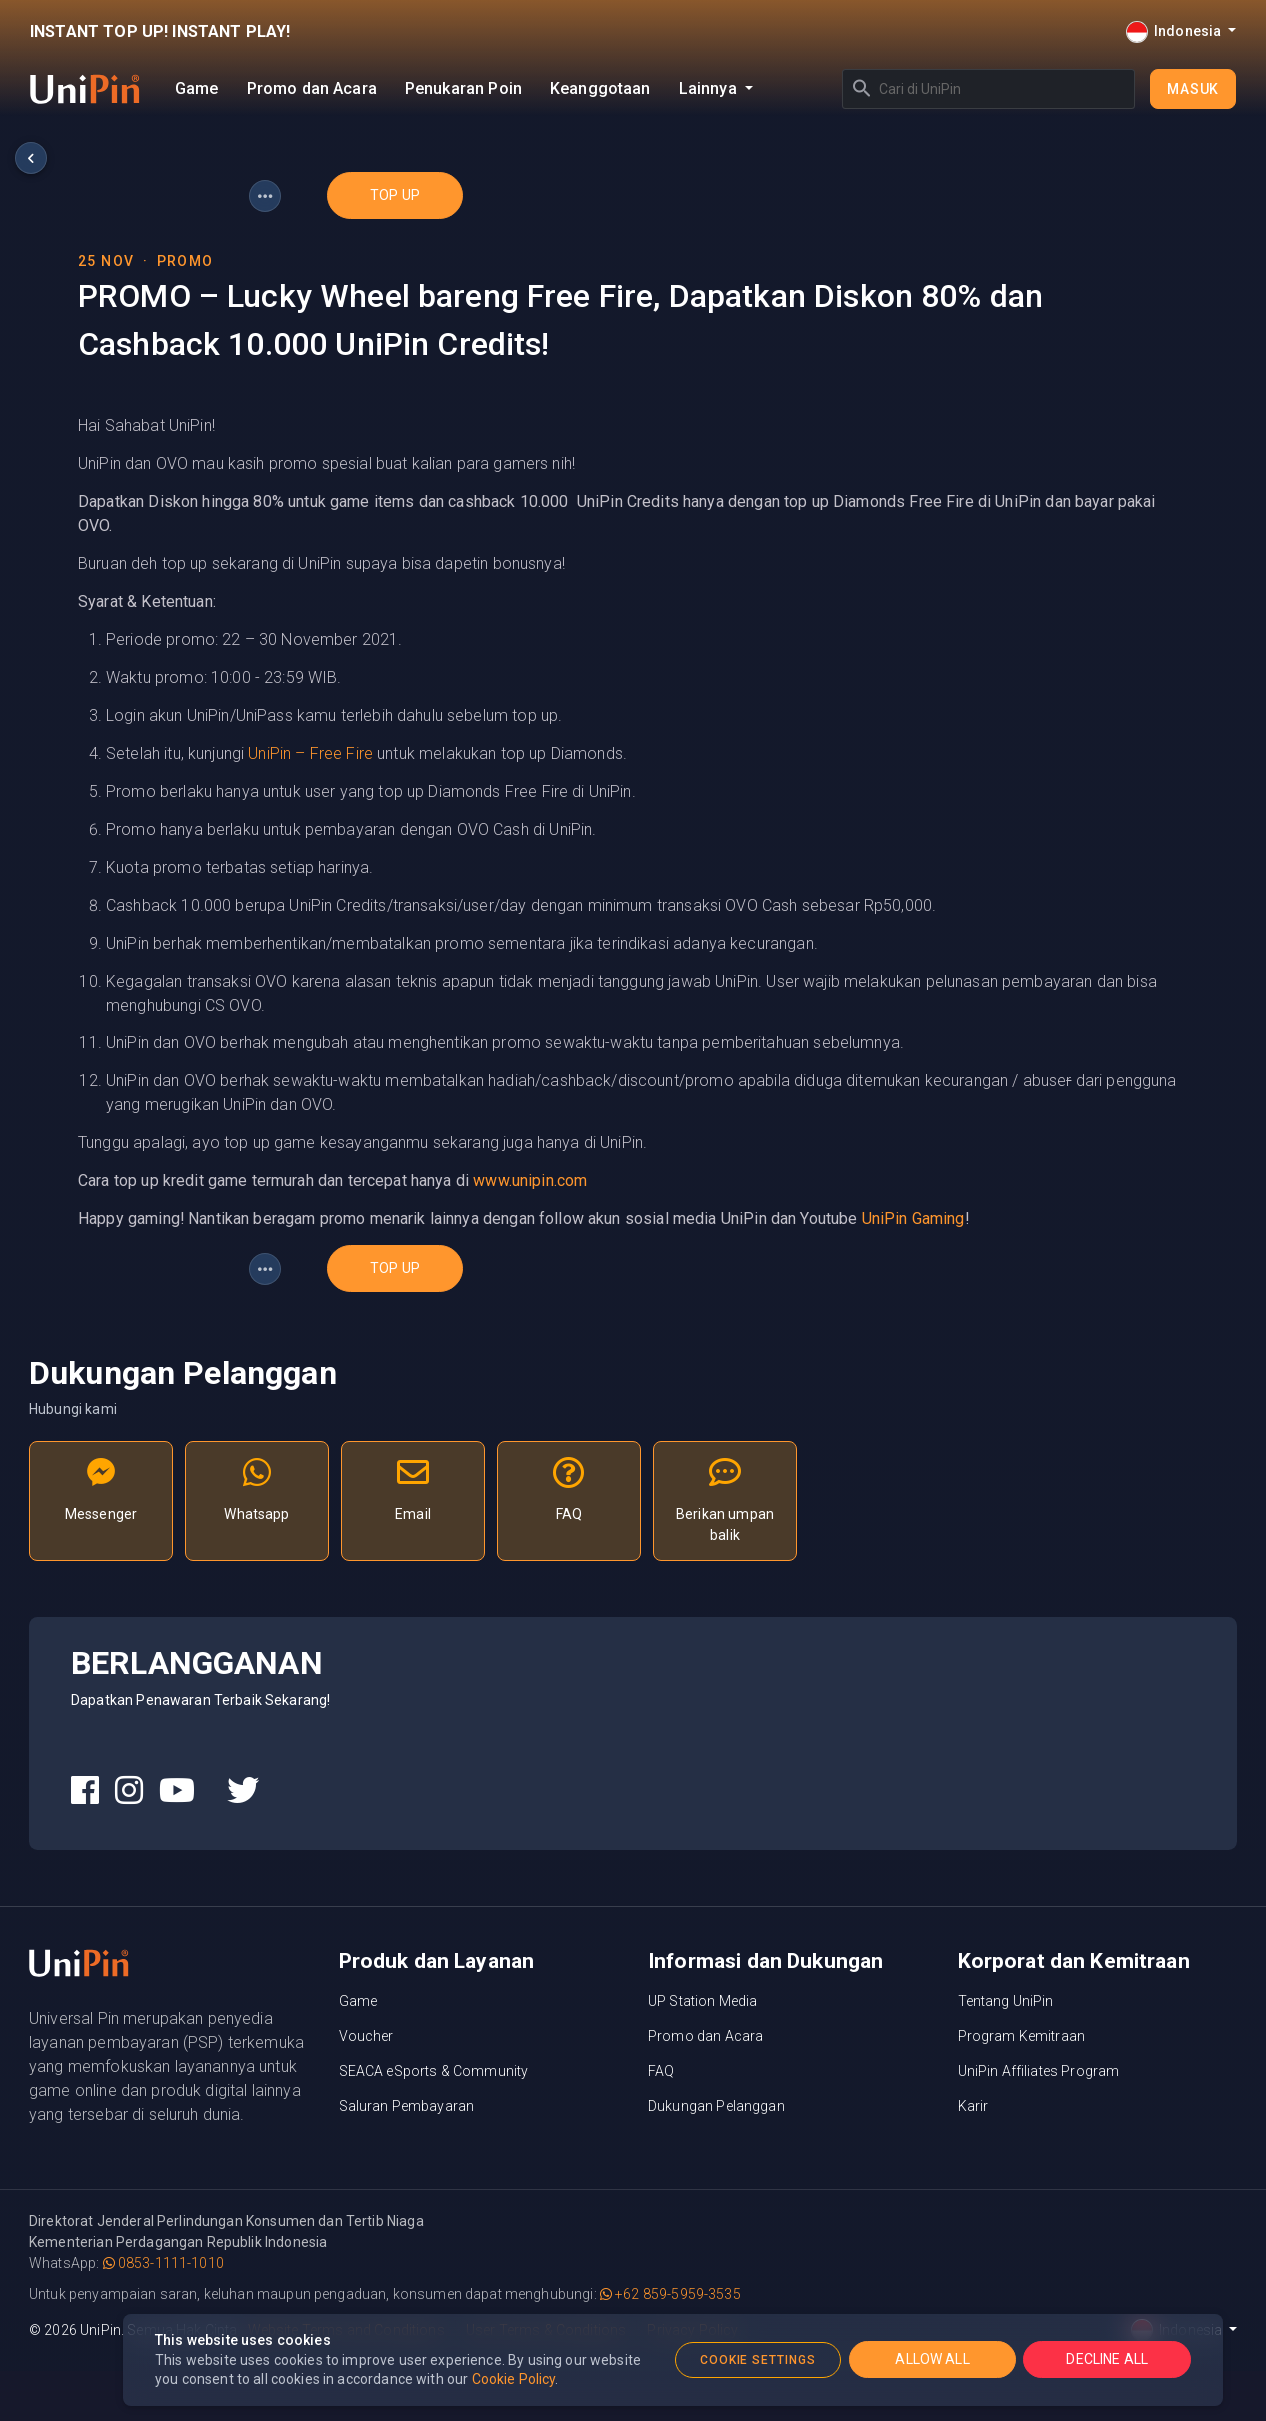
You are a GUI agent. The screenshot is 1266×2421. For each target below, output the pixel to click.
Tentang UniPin (1006, 2001)
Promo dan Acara (312, 88)
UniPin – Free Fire (310, 753)
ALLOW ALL (932, 2359)
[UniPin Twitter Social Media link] (243, 1791)
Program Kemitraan (1022, 2036)
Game (197, 88)
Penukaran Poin (463, 88)
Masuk (1193, 89)
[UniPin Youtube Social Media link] (177, 1791)
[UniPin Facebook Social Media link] (85, 1791)
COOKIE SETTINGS (758, 2360)
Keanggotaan (600, 88)
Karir (973, 2106)
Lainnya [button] (710, 88)
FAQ (661, 2071)
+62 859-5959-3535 (670, 2294)
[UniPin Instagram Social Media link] (129, 1791)
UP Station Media (702, 2001)
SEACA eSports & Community (434, 2071)
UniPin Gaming (913, 1218)
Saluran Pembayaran (407, 2106)
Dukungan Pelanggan (716, 2106)
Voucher (366, 2036)
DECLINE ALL (1107, 2359)
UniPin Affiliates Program (1039, 2071)
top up (395, 195)
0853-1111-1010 (163, 2263)
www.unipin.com (530, 1180)
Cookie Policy (514, 2379)
